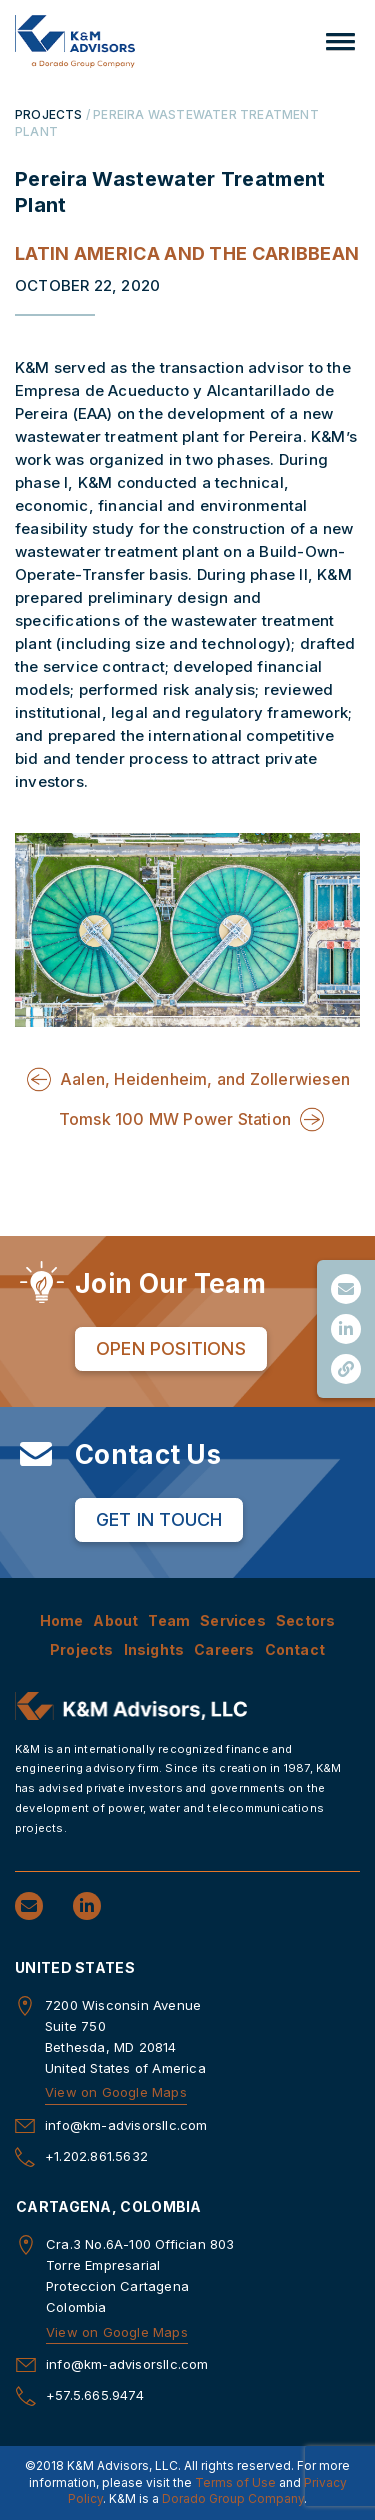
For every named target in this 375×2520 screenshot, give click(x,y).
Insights (154, 1649)
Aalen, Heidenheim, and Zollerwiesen (205, 1079)
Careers (224, 1649)
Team (169, 1620)
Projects (82, 1649)
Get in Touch (159, 1519)
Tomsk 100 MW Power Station (175, 1119)
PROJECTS (49, 114)
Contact (295, 1649)
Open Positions (171, 1348)
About (115, 1620)
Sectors (305, 1620)
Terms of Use (235, 2482)
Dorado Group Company (233, 2498)
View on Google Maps (116, 2092)
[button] (340, 41)
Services (233, 1620)
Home (62, 1620)
